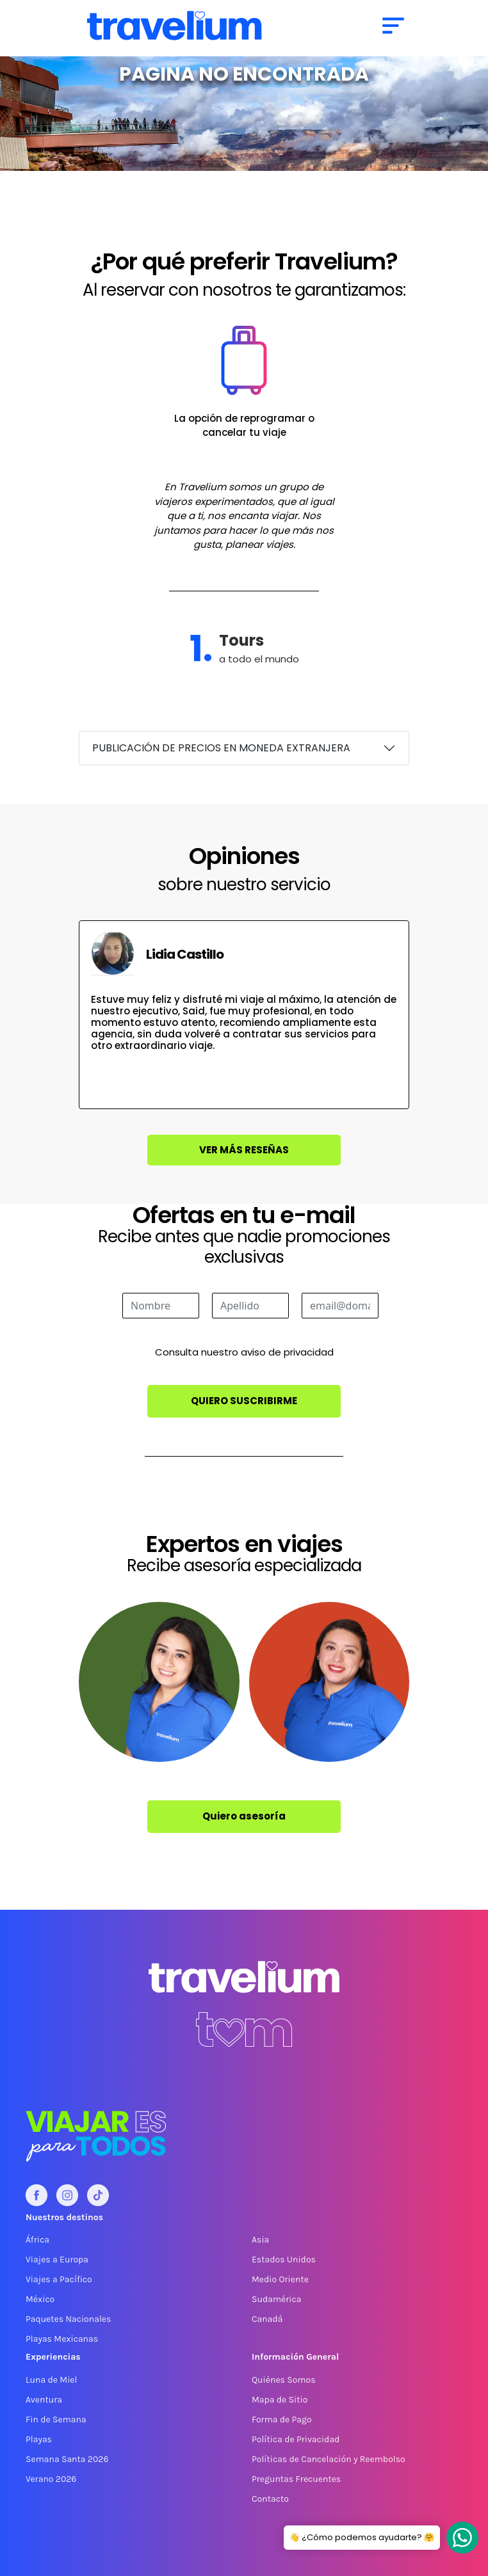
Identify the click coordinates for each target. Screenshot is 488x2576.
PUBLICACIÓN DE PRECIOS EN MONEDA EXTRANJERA (221, 747)
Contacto (270, 2498)
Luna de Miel (51, 2379)
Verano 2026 (51, 2479)
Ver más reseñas (244, 1149)
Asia (260, 2239)
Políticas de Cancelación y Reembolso (328, 2459)
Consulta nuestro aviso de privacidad (244, 1352)
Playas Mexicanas (62, 2338)
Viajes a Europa (57, 2259)
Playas (39, 2439)
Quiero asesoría (244, 1816)
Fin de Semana (56, 2419)
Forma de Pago (282, 2419)
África (37, 2239)
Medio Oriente (280, 2279)
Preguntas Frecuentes (296, 2479)
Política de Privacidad (295, 2439)
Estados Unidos (284, 2259)
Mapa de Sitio (279, 2399)
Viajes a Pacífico (59, 2279)
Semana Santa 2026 (67, 2459)
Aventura (44, 2399)
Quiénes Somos (284, 2379)
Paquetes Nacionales (68, 2319)
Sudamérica (276, 2299)
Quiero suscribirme (244, 1400)
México (40, 2299)
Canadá (267, 2319)
